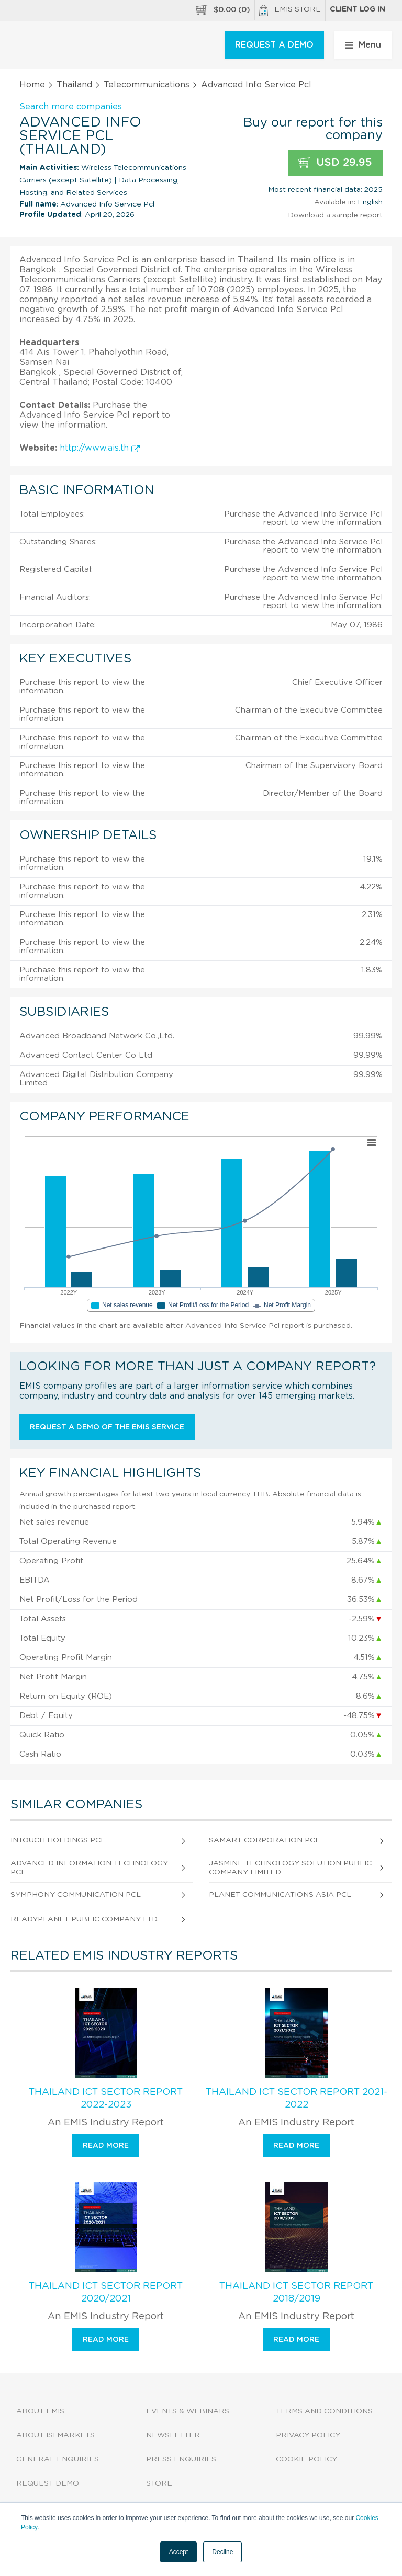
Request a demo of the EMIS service (107, 1427)
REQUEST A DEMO (274, 45)
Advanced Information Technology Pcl (89, 1868)
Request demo (47, 2483)
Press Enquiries (181, 2459)
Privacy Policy (308, 2435)
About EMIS (40, 2411)
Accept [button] (178, 2552)
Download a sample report (335, 215)
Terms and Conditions (324, 2411)
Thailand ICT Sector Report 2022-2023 (106, 2099)
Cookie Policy (306, 2459)
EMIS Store (290, 10)
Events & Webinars (187, 2411)
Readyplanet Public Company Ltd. (84, 1919)
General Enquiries (57, 2459)
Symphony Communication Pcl (75, 1894)
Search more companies (70, 106)
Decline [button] (222, 2552)
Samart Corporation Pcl (264, 1840)
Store (159, 2483)
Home (32, 85)
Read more (106, 2145)
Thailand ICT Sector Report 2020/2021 (106, 2293)
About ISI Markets (55, 2435)
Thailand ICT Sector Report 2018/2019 (296, 2293)
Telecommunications (146, 85)
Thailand (74, 85)
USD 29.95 (335, 162)
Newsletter (173, 2435)
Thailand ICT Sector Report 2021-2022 (296, 2099)
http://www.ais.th (100, 448)
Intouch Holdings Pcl (57, 1840)
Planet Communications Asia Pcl (280, 1894)
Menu (363, 45)
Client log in (357, 9)
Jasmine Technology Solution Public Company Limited (290, 1868)
